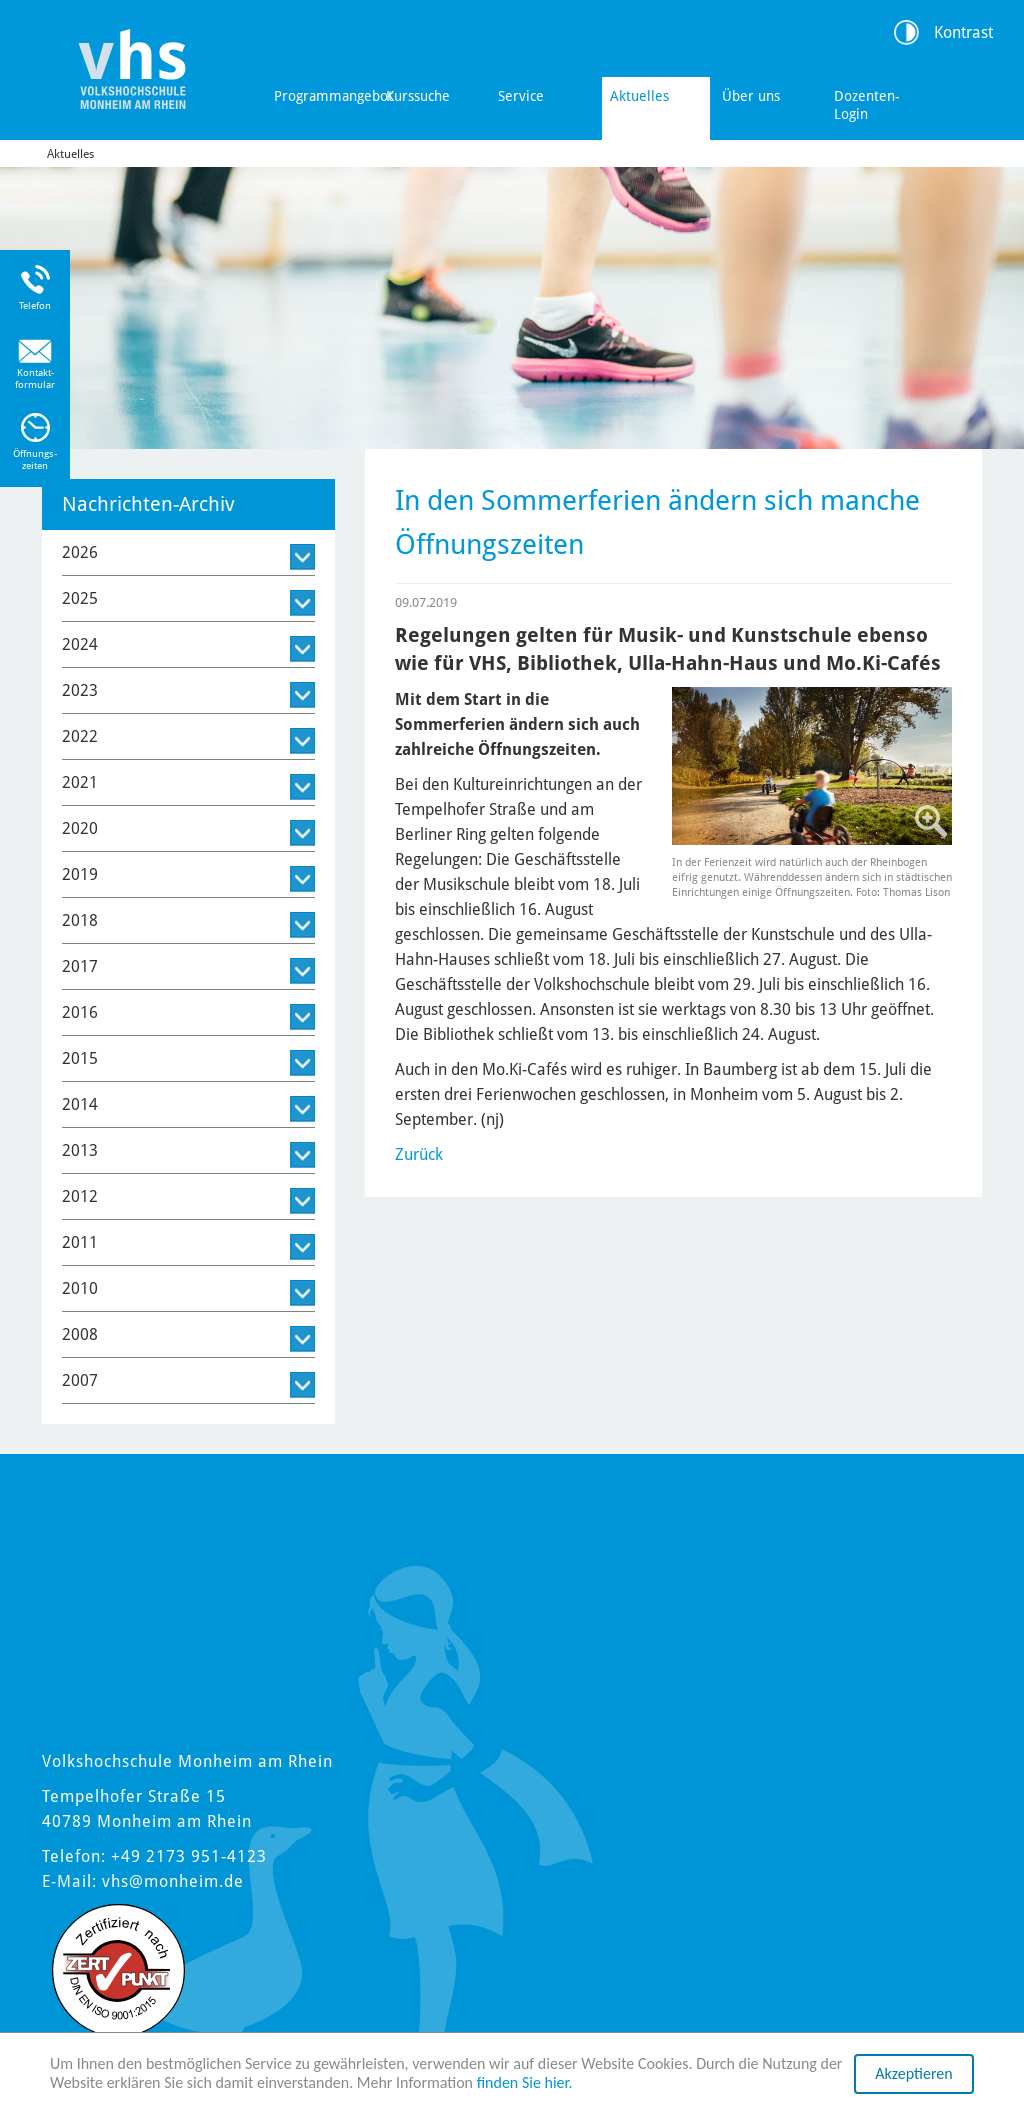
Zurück (419, 1154)
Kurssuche (418, 96)
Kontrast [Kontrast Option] (963, 32)
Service (521, 96)
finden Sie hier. (525, 2082)
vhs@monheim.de (173, 1881)
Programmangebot (324, 96)
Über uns (751, 96)
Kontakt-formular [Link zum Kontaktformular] (35, 378)
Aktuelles (639, 96)
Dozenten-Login (867, 105)
